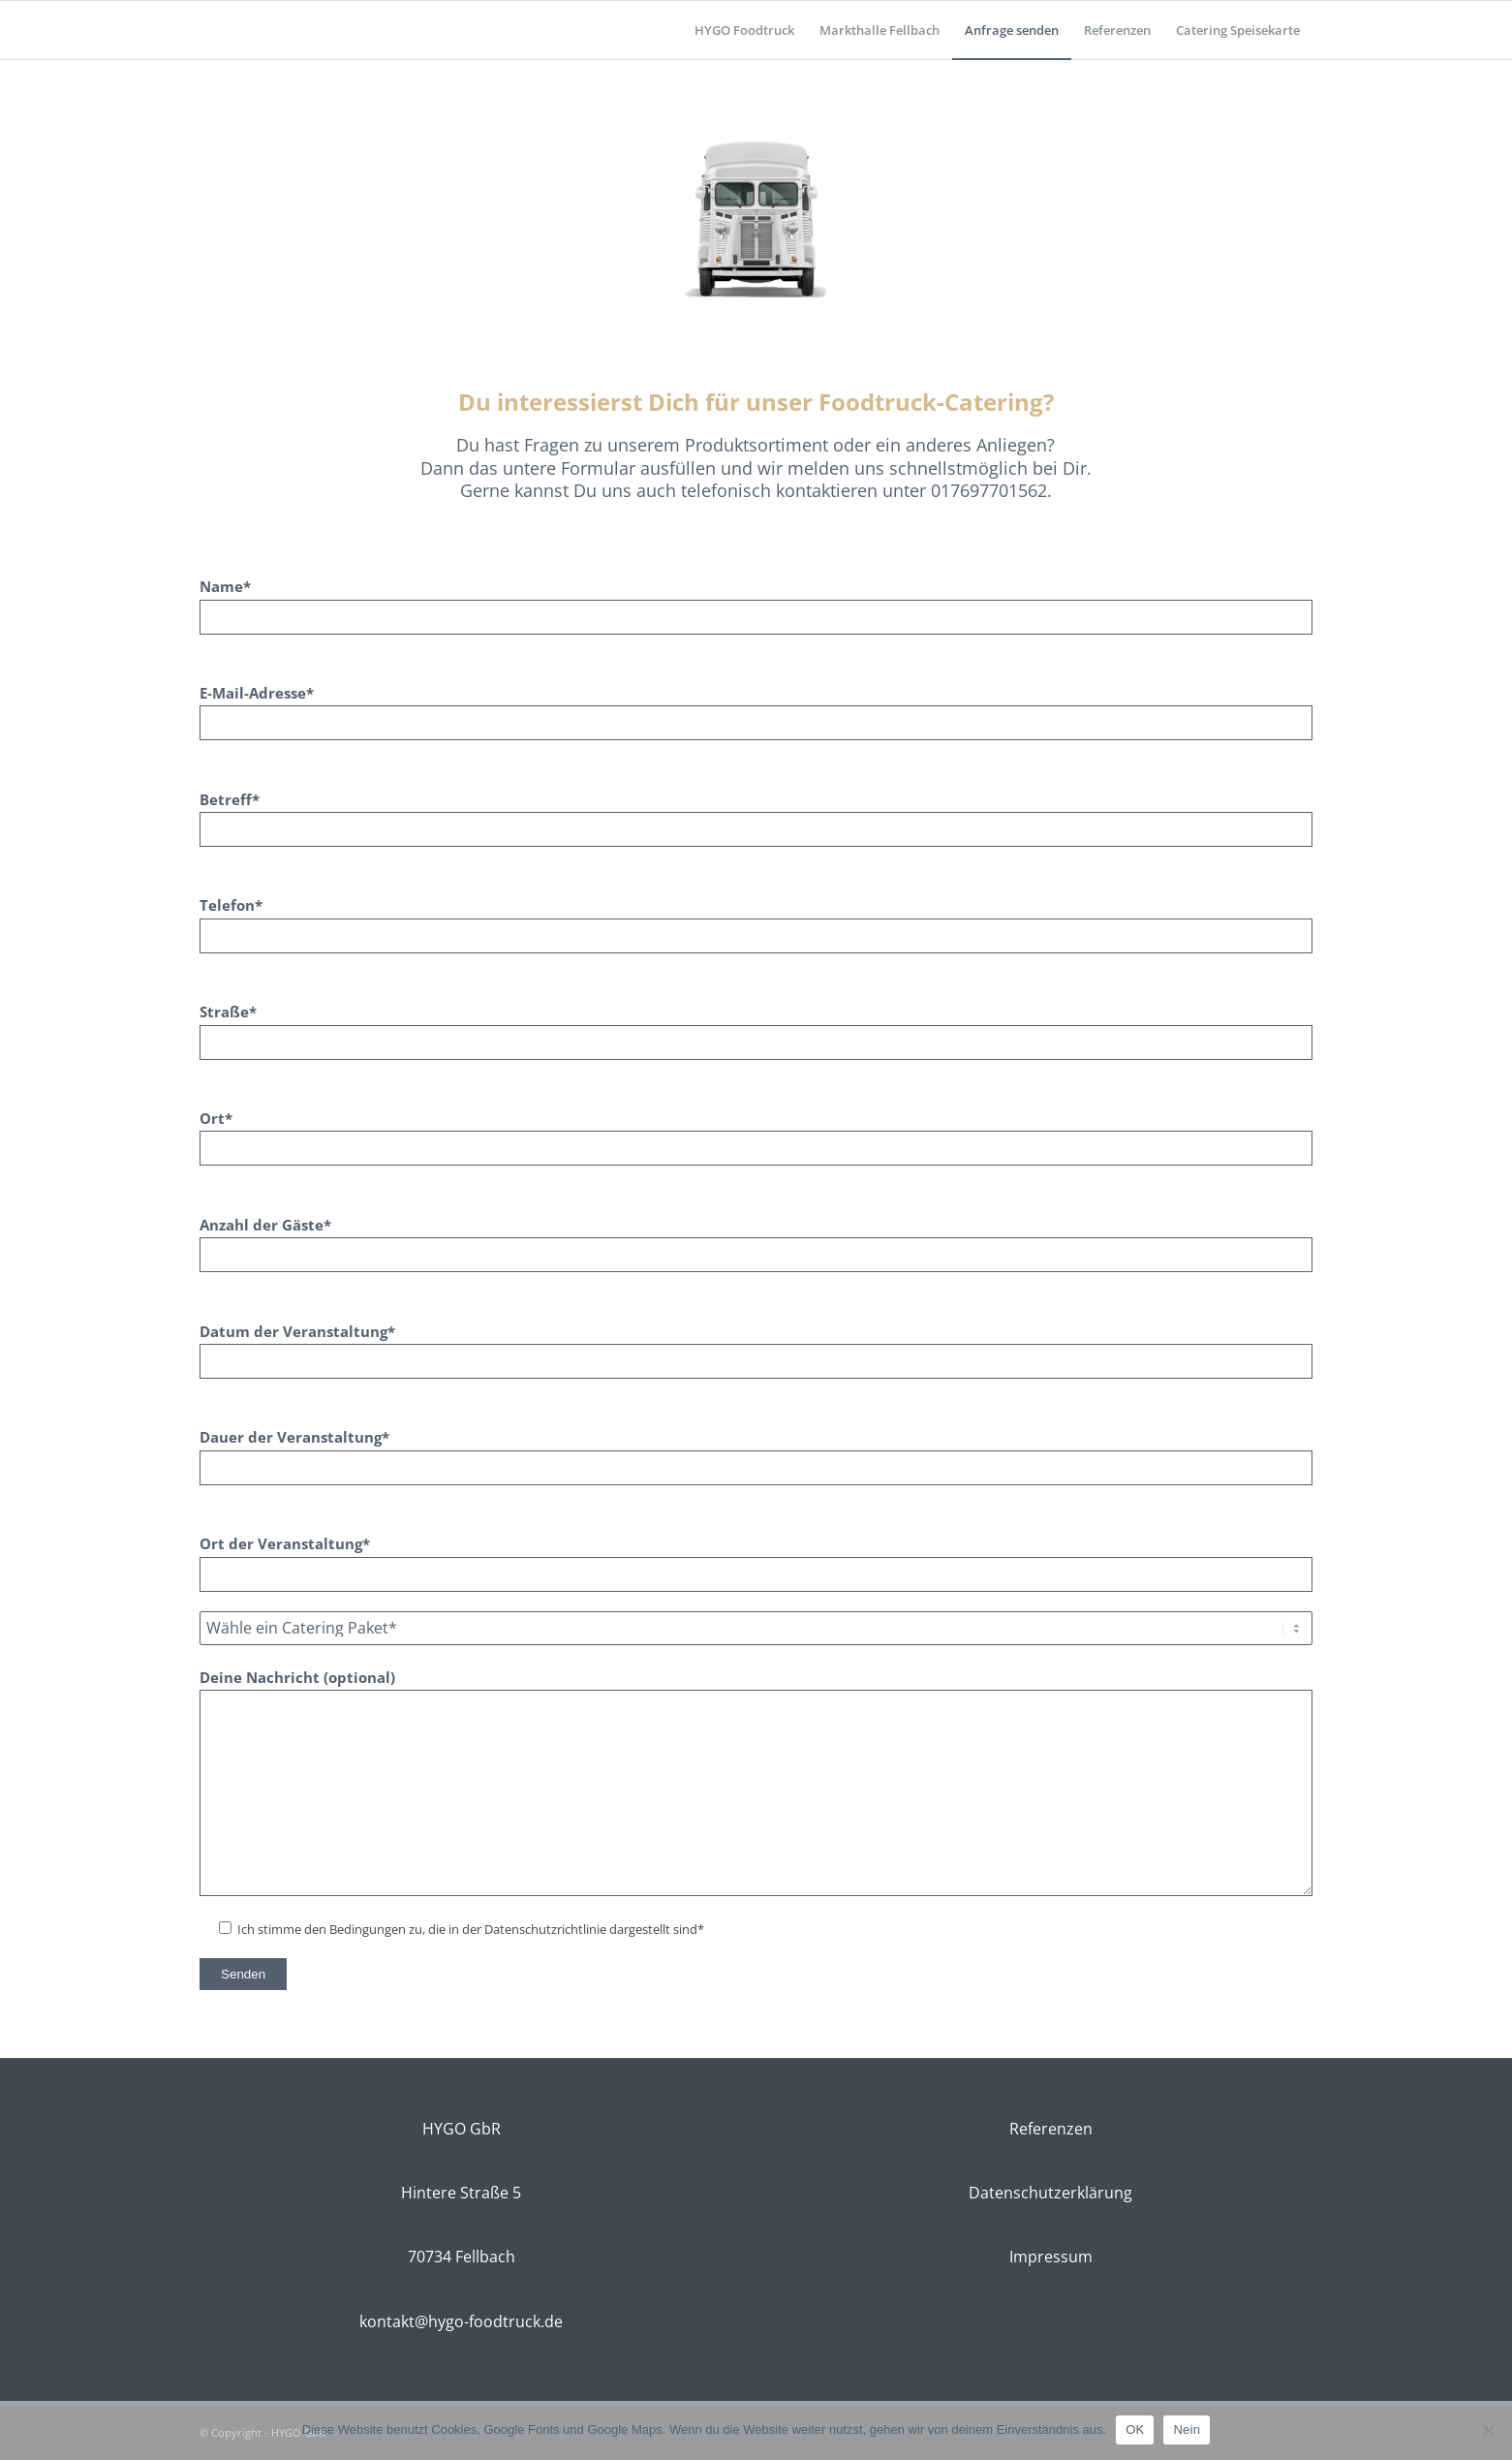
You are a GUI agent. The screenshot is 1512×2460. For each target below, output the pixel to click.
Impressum (1051, 2256)
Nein (1186, 2429)
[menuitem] (744, 30)
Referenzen (1051, 2128)
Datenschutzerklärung (1050, 2192)
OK (1135, 2429)
